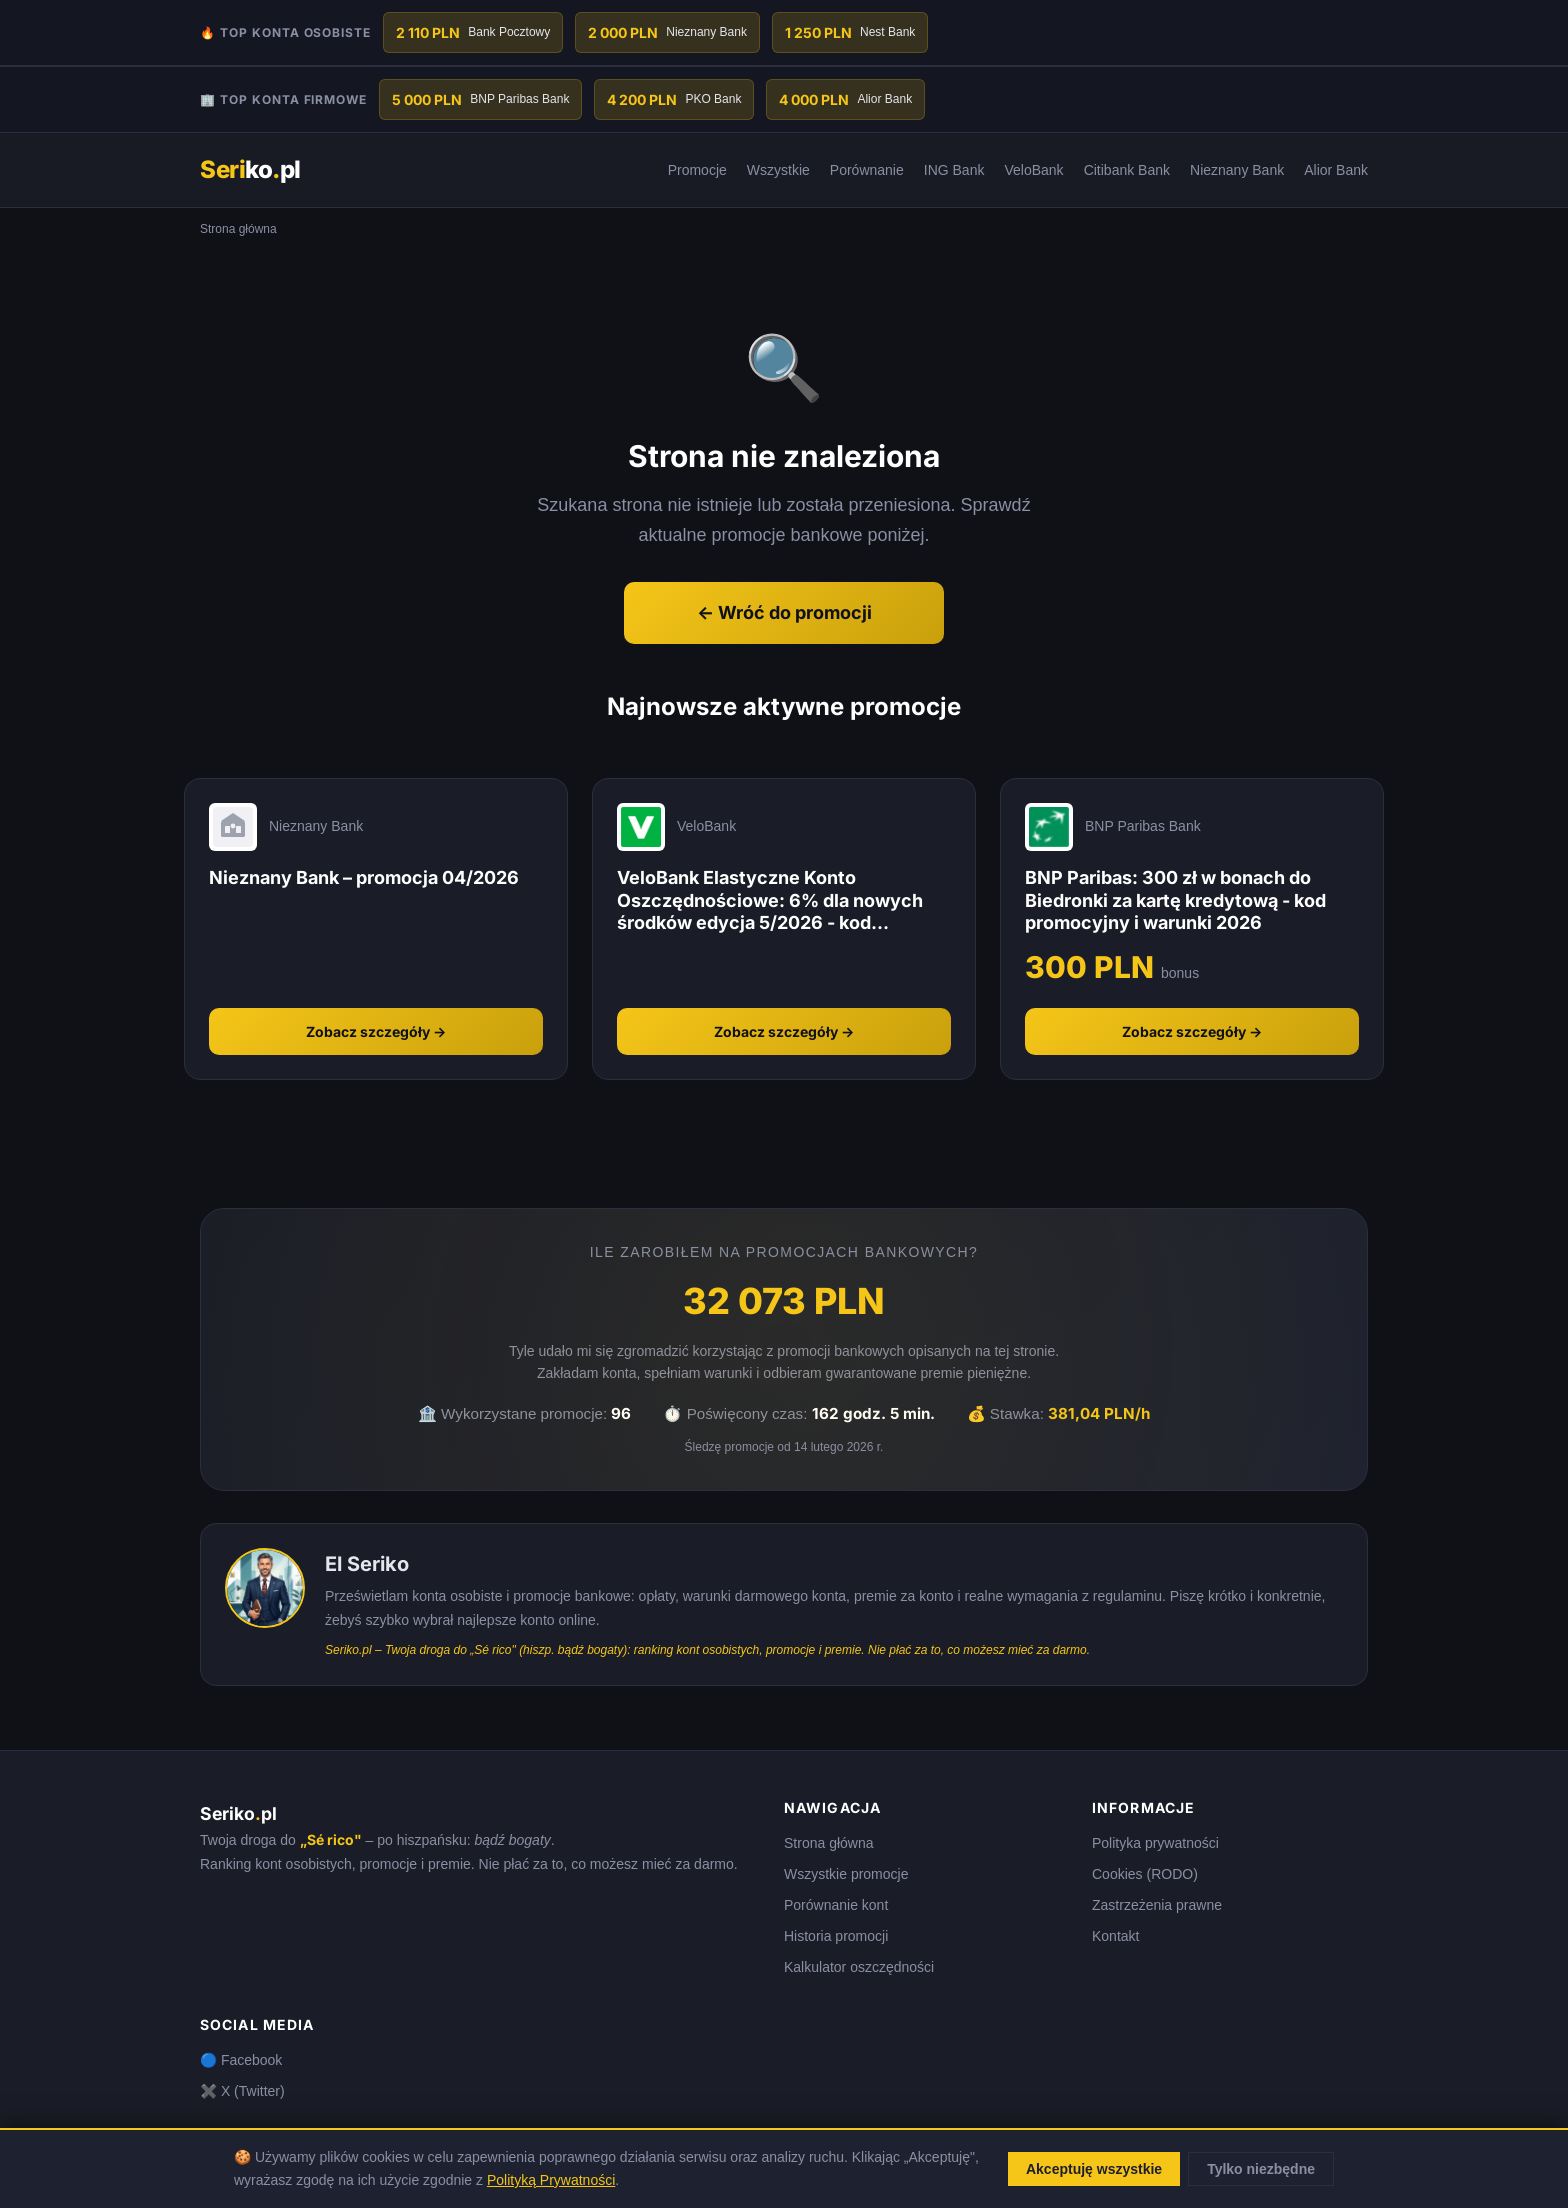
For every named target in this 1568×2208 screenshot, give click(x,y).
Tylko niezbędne (1261, 2169)
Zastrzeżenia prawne (1157, 1905)
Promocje (697, 170)
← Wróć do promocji (784, 612)
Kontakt (1115, 1936)
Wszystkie (778, 170)
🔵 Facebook (241, 2060)
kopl (250, 169)
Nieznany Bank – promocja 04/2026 (364, 877)
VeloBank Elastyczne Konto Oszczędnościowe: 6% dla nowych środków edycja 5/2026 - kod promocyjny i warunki (770, 901)
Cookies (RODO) (1145, 1874)
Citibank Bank (1127, 170)
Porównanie (867, 170)
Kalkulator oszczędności (859, 1967)
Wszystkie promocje (846, 1874)
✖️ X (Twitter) (242, 2091)
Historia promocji (836, 1936)
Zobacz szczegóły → (376, 1031)
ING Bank (954, 170)
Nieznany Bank (1237, 170)
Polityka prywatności (1155, 1843)
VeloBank (1033, 170)
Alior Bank (1336, 170)
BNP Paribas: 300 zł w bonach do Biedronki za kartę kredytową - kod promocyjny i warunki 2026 (1175, 900)
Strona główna (829, 1843)
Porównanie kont (836, 1905)
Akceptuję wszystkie (1094, 2169)
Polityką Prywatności (551, 2180)
